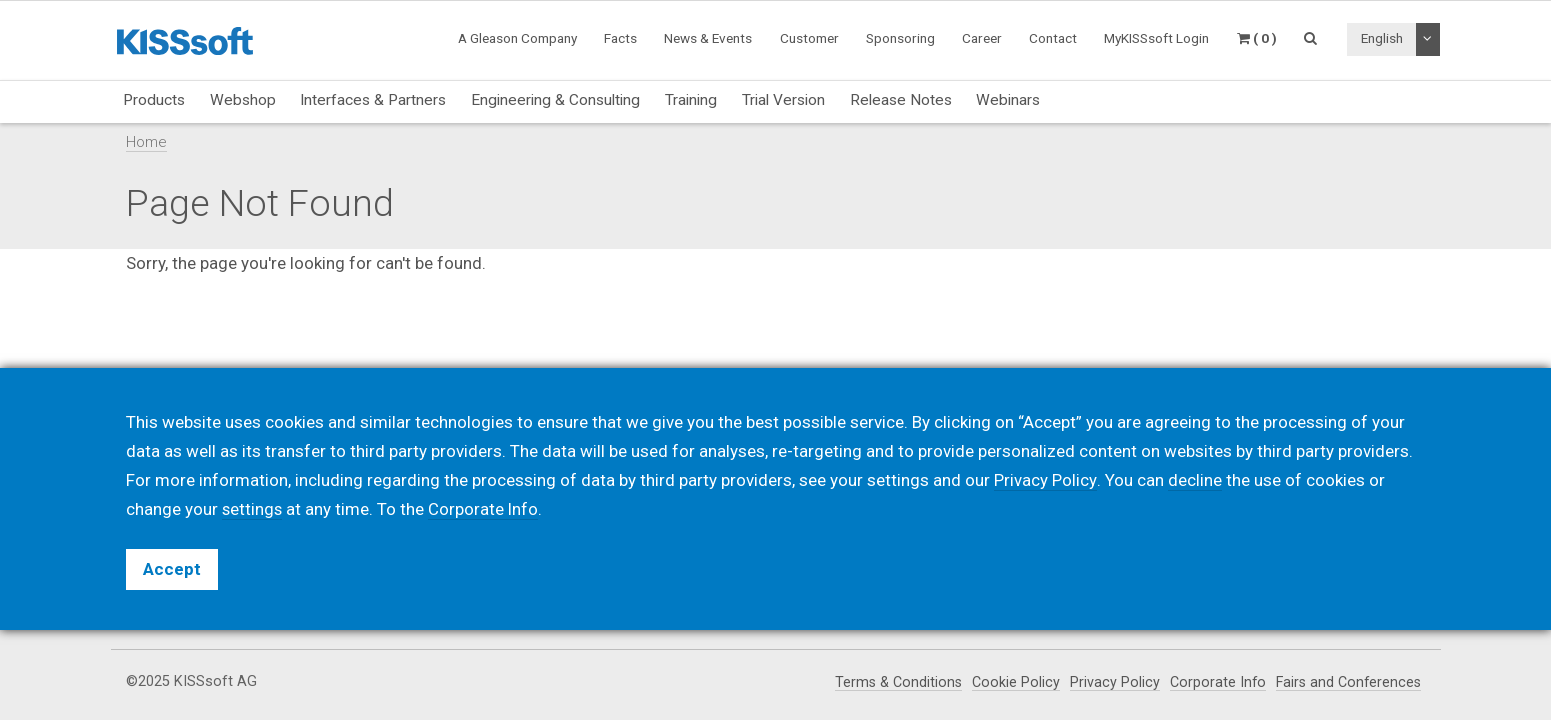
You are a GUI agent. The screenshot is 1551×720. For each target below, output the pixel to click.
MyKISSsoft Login (1156, 38)
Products (154, 100)
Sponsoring (900, 38)
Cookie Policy (1011, 682)
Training (691, 100)
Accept (172, 569)
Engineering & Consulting (555, 100)
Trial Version (783, 100)
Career (982, 38)
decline (1194, 480)
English (1382, 38)
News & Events (708, 38)
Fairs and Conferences (1346, 682)
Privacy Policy (1110, 682)
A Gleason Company (517, 38)
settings (253, 509)
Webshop (243, 100)
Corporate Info (1213, 682)
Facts (620, 38)
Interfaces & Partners (373, 100)
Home (146, 142)
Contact (1053, 38)
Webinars (1008, 100)
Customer (809, 38)
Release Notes (901, 100)
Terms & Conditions (892, 682)
